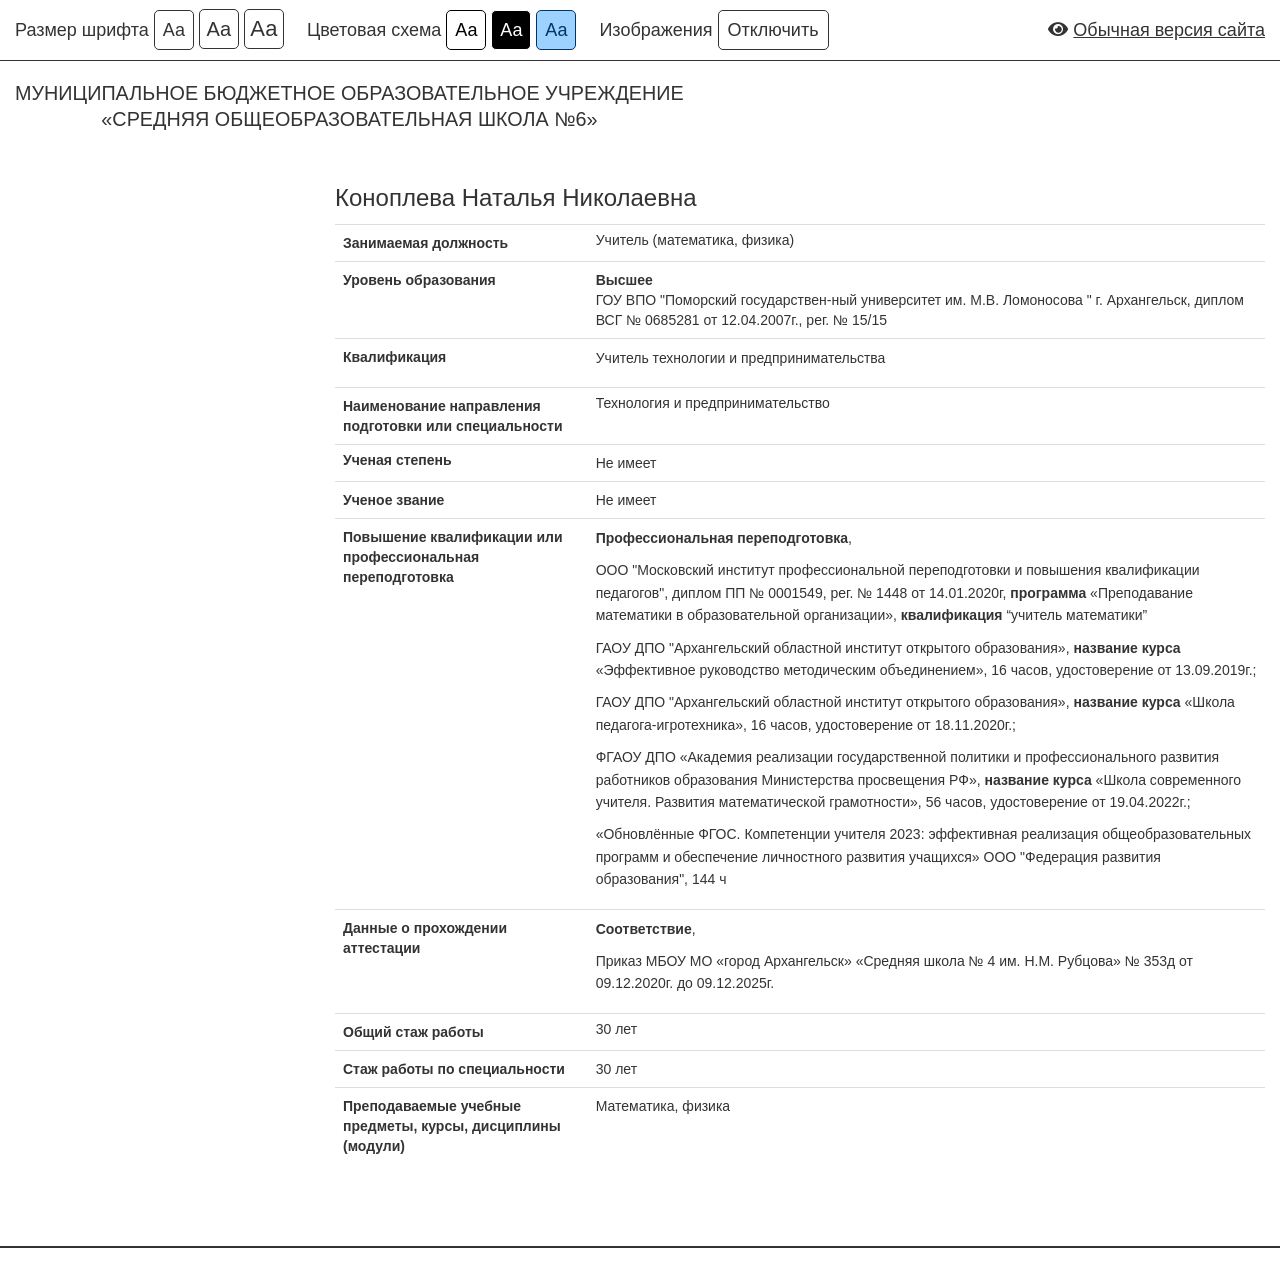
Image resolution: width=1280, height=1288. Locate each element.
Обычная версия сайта (1169, 30)
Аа (174, 30)
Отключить (773, 30)
